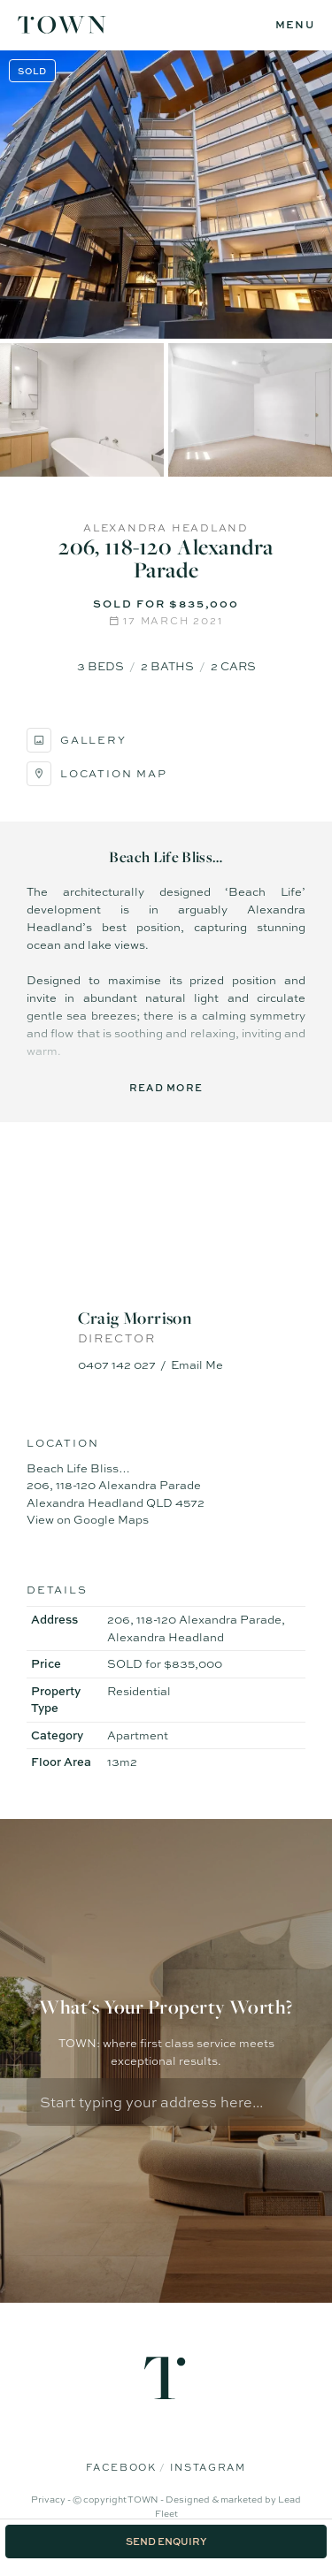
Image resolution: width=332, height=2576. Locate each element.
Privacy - (52, 2499)
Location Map (97, 773)
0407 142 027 (117, 1364)
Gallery (77, 740)
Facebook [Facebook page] (122, 2467)
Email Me (197, 1364)
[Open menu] (294, 25)
